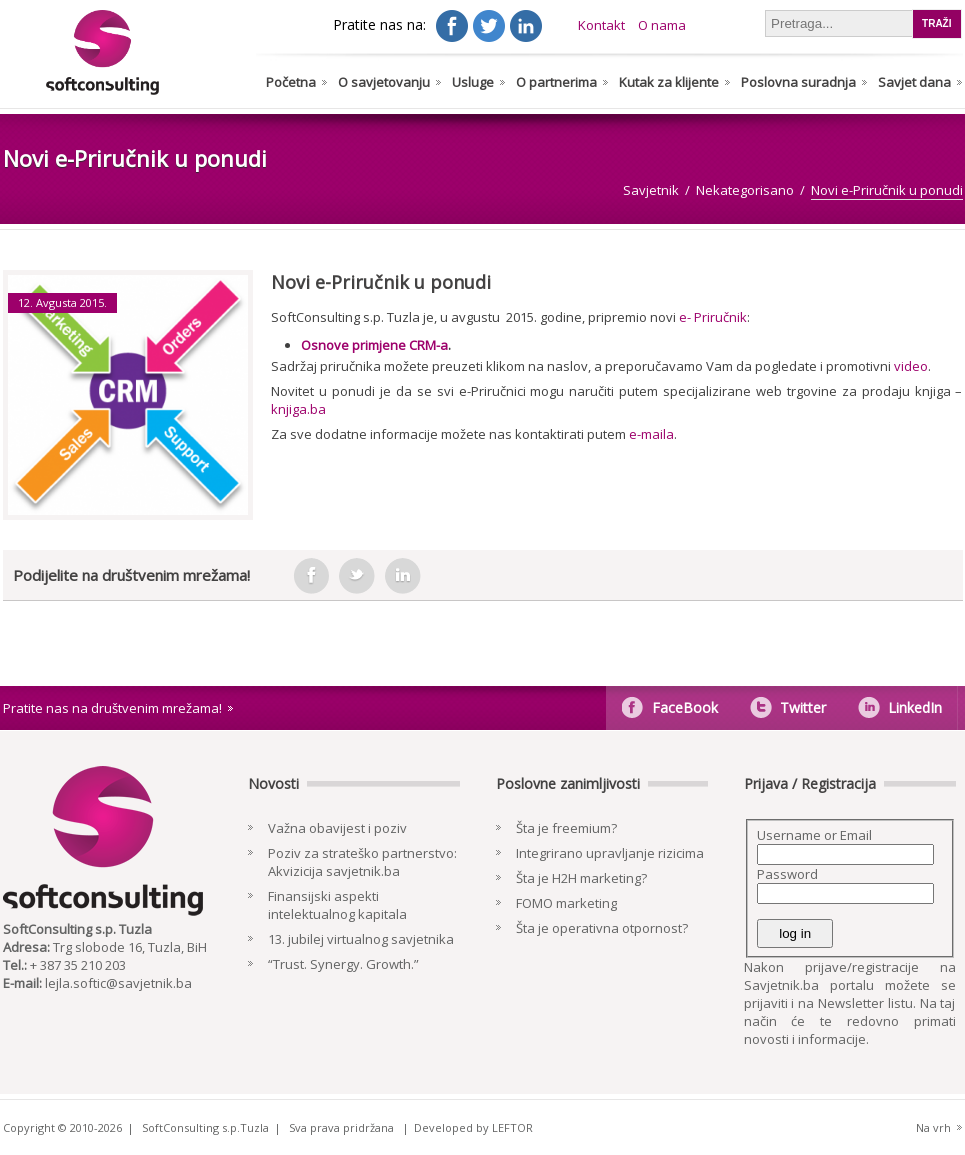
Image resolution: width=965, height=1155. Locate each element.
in (403, 576)
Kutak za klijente (669, 82)
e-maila (651, 434)
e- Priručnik (713, 317)
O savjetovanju (384, 82)
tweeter (357, 576)
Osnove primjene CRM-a (374, 345)
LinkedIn (915, 707)
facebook (311, 576)
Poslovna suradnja (798, 82)
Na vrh (933, 1127)
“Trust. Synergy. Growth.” (343, 964)
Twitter (803, 707)
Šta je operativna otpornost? (602, 928)
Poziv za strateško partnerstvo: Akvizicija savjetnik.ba (362, 862)
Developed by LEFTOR (473, 1127)
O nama (662, 25)
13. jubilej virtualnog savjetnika (361, 939)
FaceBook (685, 707)
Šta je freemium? (566, 828)
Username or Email (814, 835)
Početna (291, 82)
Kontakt (601, 25)
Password (787, 874)
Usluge (473, 82)
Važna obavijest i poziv (337, 828)
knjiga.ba (298, 409)
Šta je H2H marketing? (581, 878)
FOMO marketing (566, 903)
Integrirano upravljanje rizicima (610, 853)
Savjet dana (914, 82)
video (911, 366)
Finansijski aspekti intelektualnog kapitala (337, 905)
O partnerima (556, 82)
